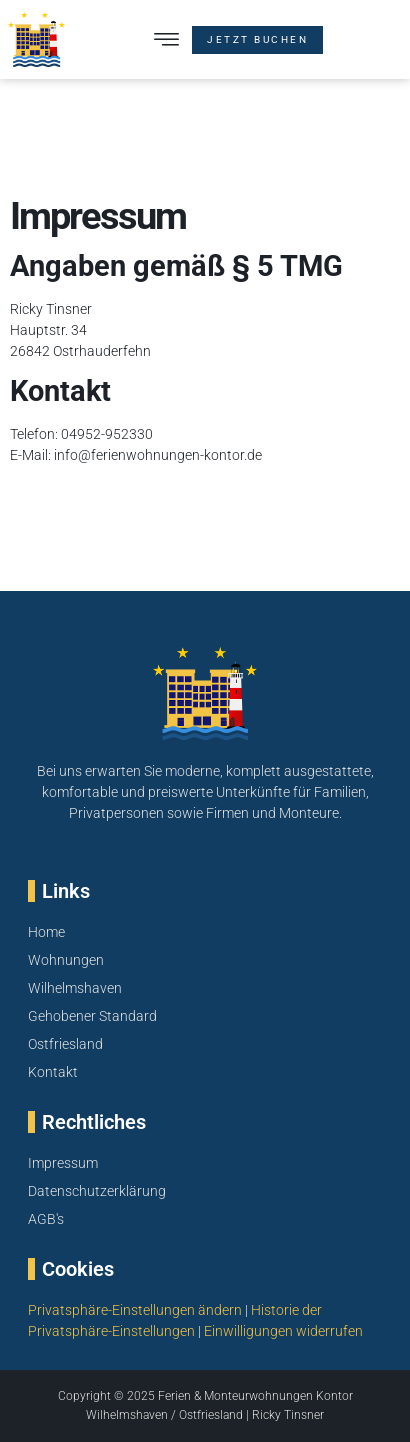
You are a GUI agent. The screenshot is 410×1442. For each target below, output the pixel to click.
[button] (166, 40)
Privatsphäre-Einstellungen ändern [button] (135, 1310)
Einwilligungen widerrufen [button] (283, 1331)
